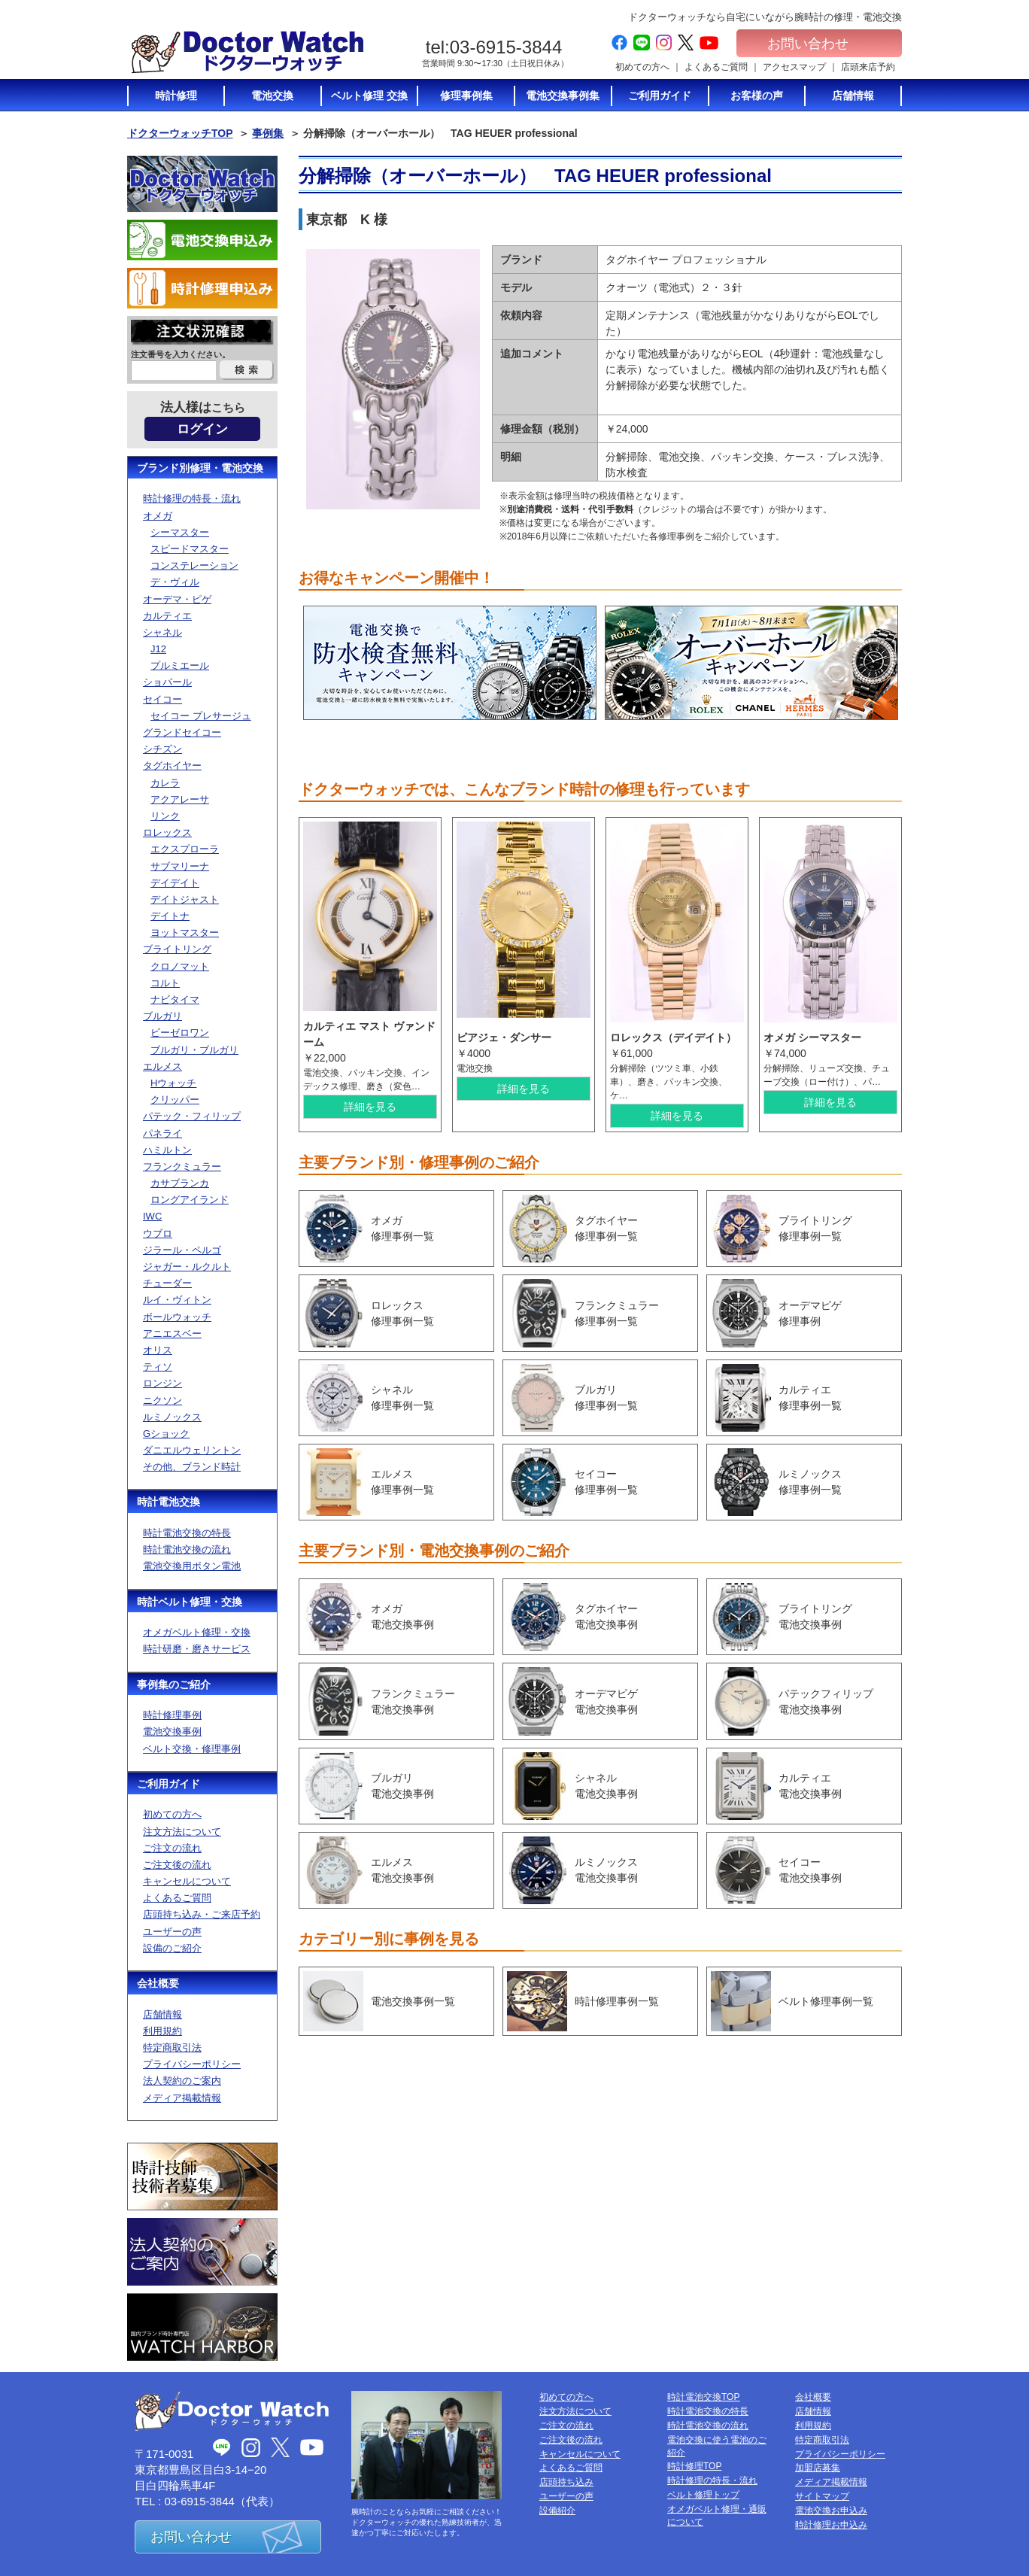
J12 (158, 649)
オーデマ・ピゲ (177, 599)
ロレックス (167, 832)
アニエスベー (172, 1333)
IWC (152, 1216)
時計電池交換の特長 (187, 1533)
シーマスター (179, 532)
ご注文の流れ (172, 1848)
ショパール (167, 682)
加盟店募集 (817, 2467)
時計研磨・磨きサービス (196, 1648)
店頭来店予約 (868, 67)
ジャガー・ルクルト (187, 1266)
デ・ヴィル (174, 582)
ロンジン (162, 1383)
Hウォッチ (173, 1083)
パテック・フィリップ (192, 1116)
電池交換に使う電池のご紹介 (716, 2446)
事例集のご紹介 (174, 1684)
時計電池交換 (168, 1502)
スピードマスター (189, 548)
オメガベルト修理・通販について (716, 2515)
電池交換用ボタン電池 (192, 1566)
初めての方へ (642, 67)
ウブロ (157, 1233)
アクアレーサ (179, 799)
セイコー (162, 699)
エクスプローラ (184, 849)
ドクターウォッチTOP (180, 133)
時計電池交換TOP (703, 2397)
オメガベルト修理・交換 (196, 1632)
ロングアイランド (189, 1199)
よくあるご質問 (716, 67)
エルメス (162, 1066)
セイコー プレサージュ (200, 715)
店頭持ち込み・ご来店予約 (201, 1914)
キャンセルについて (187, 1881)
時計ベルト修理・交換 (189, 1602)
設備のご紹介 (172, 1948)
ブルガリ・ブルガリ (194, 1050)
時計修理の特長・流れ (192, 498)
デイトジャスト (184, 899)
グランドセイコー (182, 732)
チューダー (167, 1283)
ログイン (202, 429)
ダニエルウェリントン (192, 1450)
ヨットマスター (184, 932)
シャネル (162, 632)
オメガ (157, 515)
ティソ (157, 1366)
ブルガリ (162, 1016)
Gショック (166, 1433)
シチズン (162, 749)
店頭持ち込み (566, 2482)
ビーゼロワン (179, 1032)
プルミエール (179, 665)
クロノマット (179, 966)
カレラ (165, 782)
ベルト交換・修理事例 (192, 1748)
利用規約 (162, 2031)
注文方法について (182, 1831)
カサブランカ (179, 1183)
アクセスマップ (794, 67)
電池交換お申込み (831, 2510)
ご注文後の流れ (177, 1864)
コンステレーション (194, 565)
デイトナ (170, 916)
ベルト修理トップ (703, 2494)
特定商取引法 (172, 2047)
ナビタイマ (174, 999)
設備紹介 (557, 2510)
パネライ (162, 1133)
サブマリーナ (179, 866)
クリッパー (174, 1099)
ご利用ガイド (168, 1784)
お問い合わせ (819, 43)
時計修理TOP (694, 2466)
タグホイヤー (172, 765)
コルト (165, 983)
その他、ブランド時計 (192, 1466)
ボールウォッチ (177, 1317)
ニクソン (162, 1400)
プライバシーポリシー (192, 2064)
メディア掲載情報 (182, 2098)
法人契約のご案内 (182, 2080)
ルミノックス (172, 1417)
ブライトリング (177, 949)
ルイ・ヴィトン (177, 1299)
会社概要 (158, 1983)
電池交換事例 (172, 1731)
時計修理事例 (172, 1715)
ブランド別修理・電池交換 (200, 468)
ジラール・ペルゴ (182, 1250)
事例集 (268, 133)
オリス (157, 1350)
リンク (165, 816)
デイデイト (174, 883)
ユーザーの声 (172, 1931)
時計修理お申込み (831, 2525)
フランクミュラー (182, 1166)
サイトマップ (822, 2496)
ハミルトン (167, 1150)
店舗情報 (162, 2014)
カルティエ (167, 615)
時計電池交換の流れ (187, 1549)
